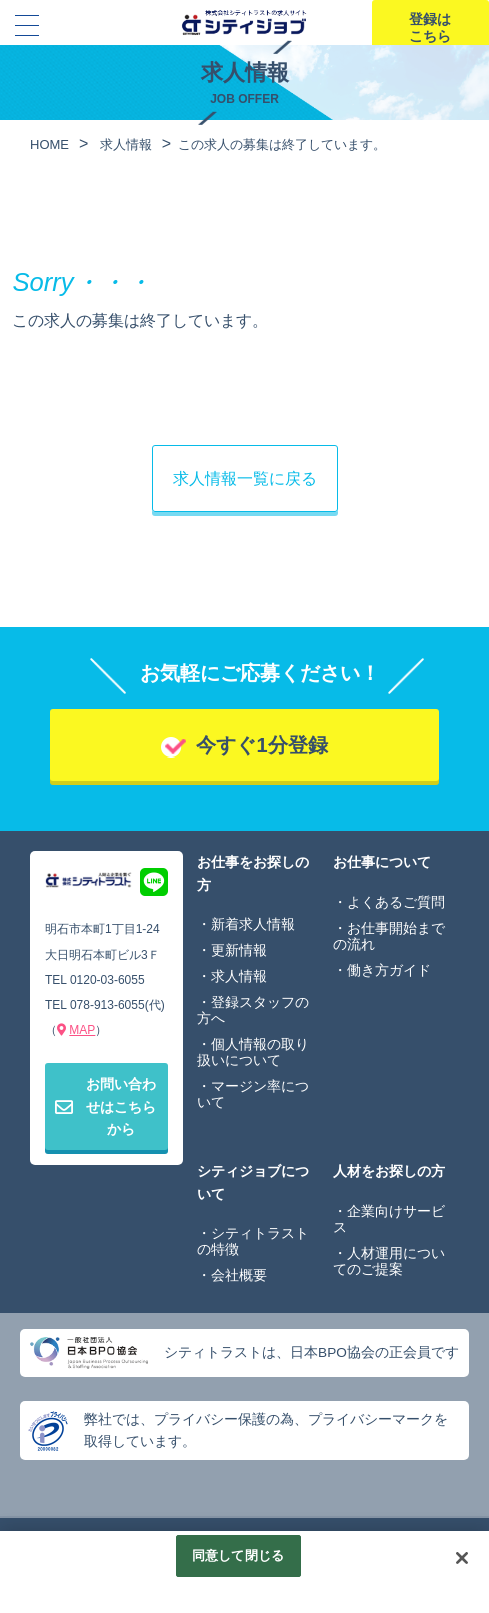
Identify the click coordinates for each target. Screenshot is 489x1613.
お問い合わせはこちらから (105, 1106)
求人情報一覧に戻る (245, 478)
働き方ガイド (389, 970)
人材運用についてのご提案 (389, 1261)
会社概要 (239, 1275)
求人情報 (239, 976)
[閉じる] (462, 1559)
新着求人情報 (253, 924)
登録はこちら (430, 27)
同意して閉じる (238, 1556)
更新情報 (239, 950)
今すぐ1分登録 (261, 745)
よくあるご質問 (396, 902)
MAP (82, 1030)
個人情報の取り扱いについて (253, 1052)
